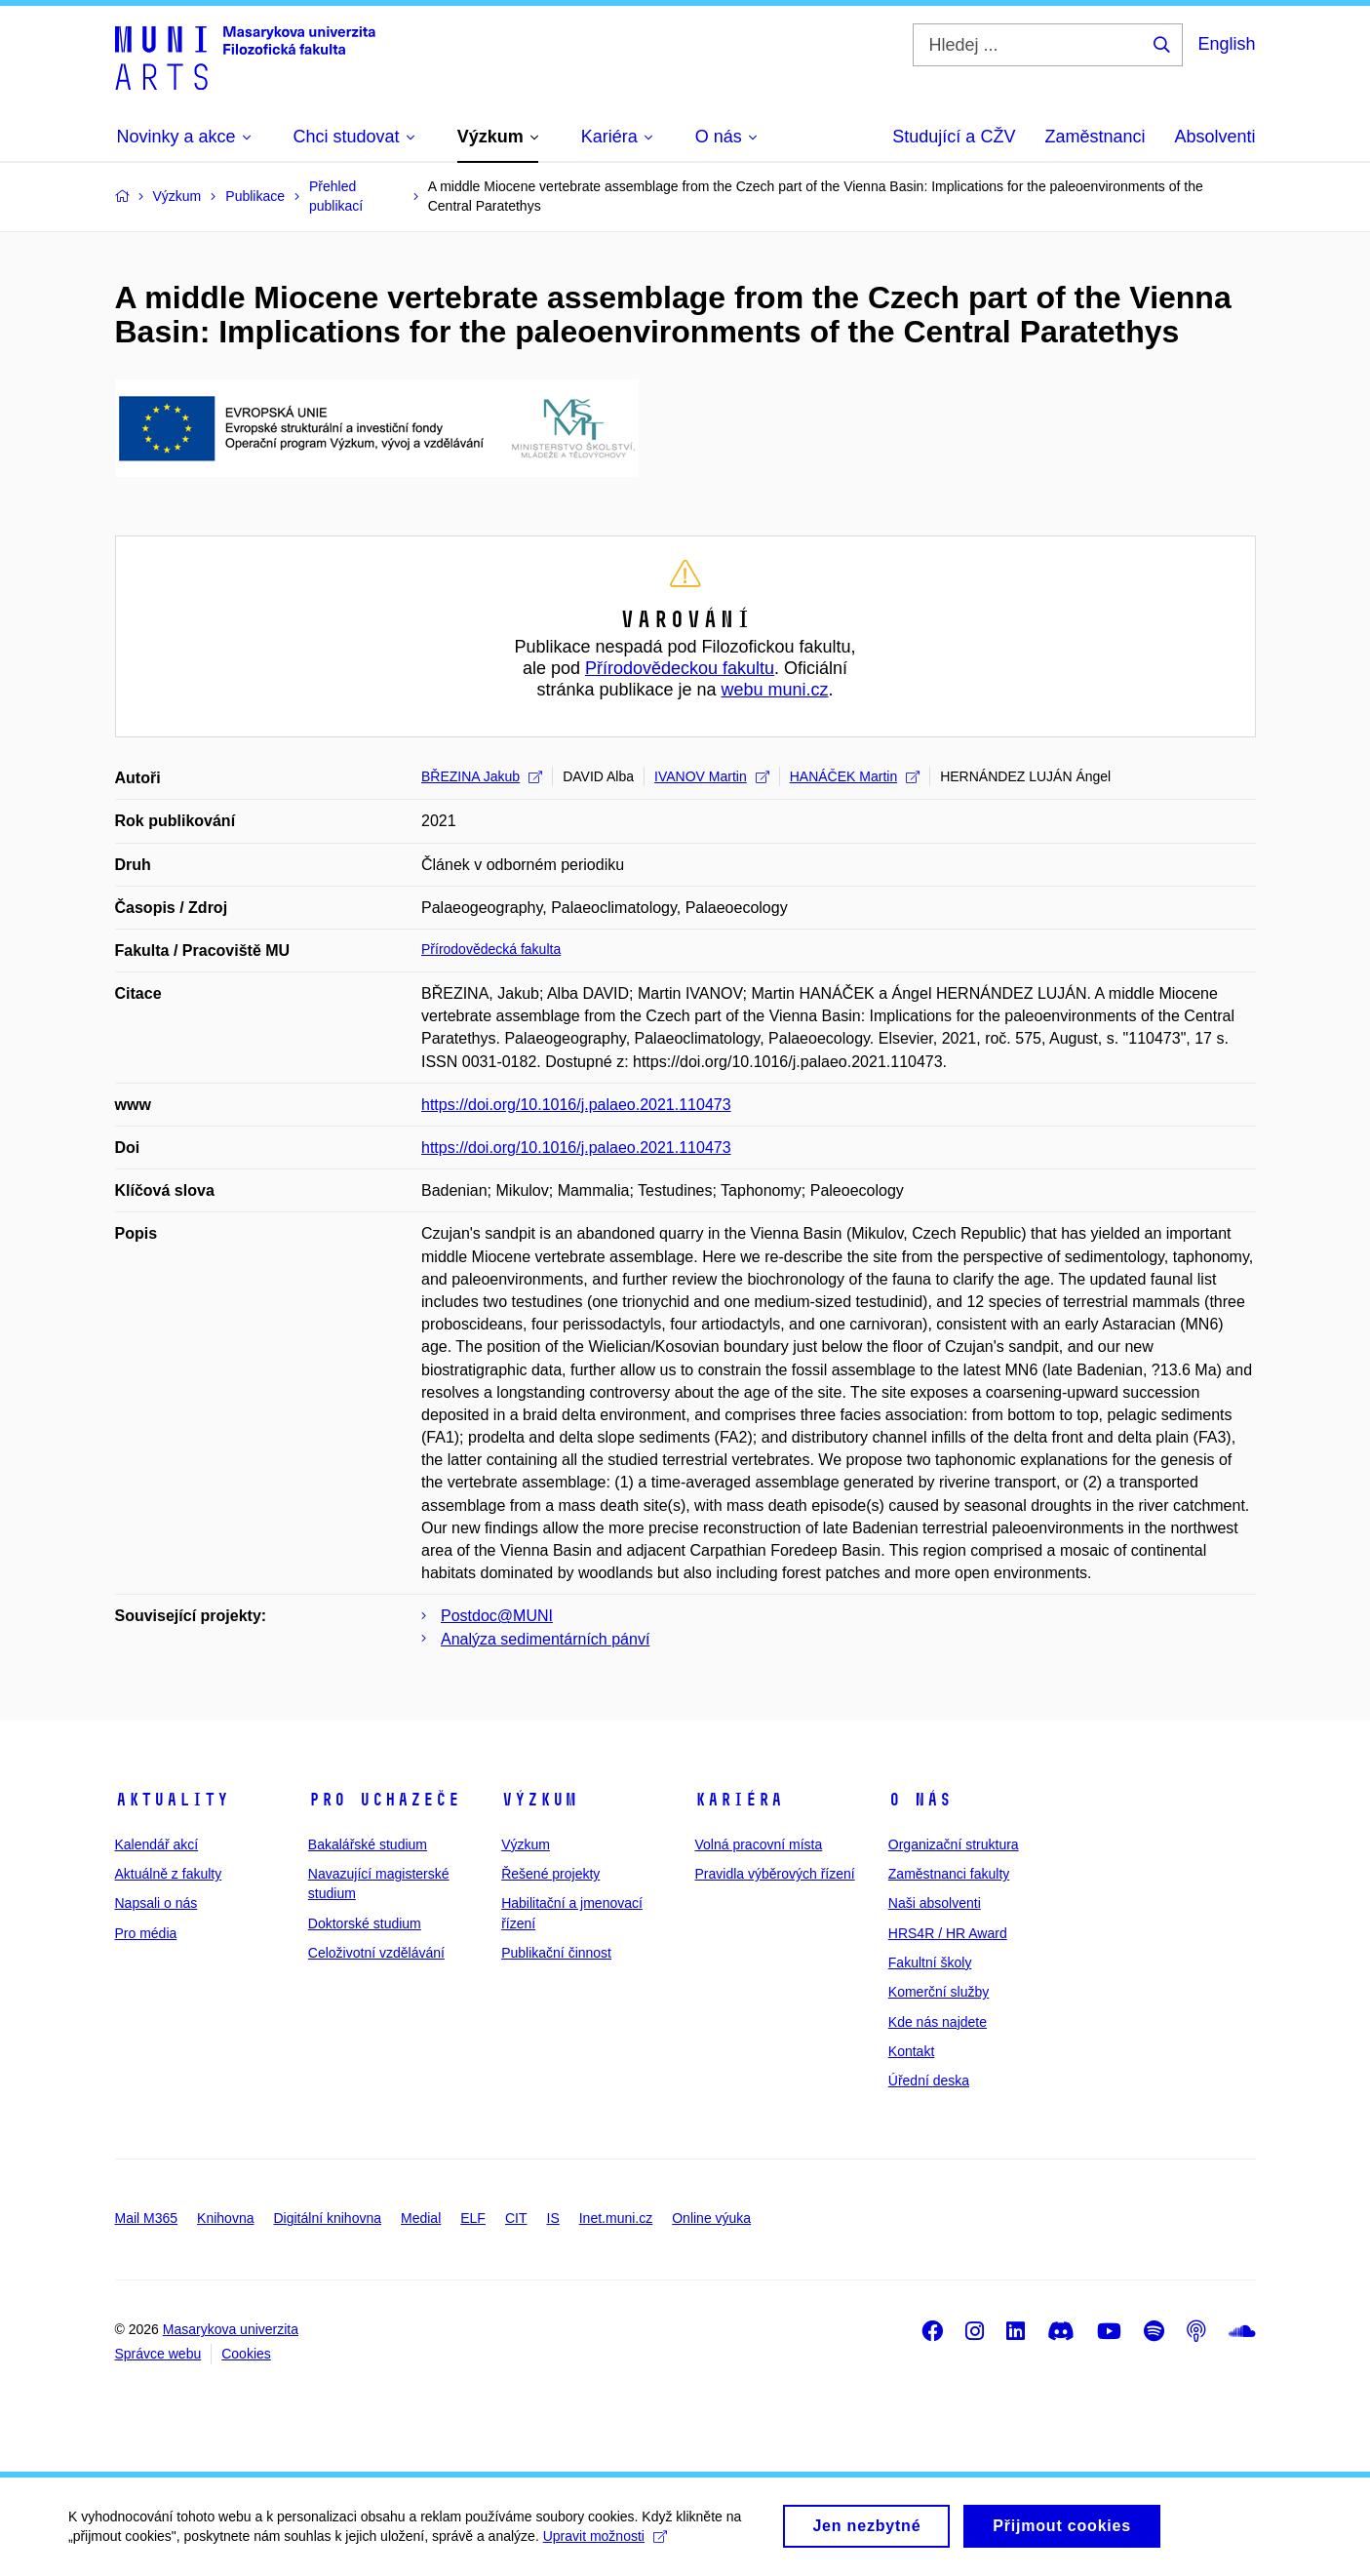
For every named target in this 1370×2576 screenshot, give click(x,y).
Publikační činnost (556, 1953)
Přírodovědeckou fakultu (679, 668)
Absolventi (1214, 136)
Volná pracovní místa (758, 1844)
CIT (516, 2218)
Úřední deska (928, 2080)
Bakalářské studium (367, 1844)
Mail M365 (146, 2218)
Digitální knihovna (327, 2218)
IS (553, 2218)
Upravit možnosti (605, 2547)
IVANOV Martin (711, 776)
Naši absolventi (934, 1903)
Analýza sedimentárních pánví (545, 1639)
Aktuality (172, 1799)
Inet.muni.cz (615, 2218)
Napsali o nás (156, 1903)
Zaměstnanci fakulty (949, 1874)
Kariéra (738, 1799)
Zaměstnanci (1094, 136)
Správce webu (158, 2353)
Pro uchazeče (384, 1799)
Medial (421, 2218)
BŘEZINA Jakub (481, 776)
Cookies (246, 2353)
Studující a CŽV (953, 136)
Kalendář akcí (157, 1844)
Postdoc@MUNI (497, 1615)
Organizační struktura (953, 1844)
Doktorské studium (364, 1923)
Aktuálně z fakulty (168, 1874)
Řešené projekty (550, 1874)
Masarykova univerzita (230, 2329)
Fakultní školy (930, 1962)
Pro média (146, 1933)
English (1226, 44)
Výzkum (539, 1799)
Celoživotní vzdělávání (376, 1953)
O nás (920, 1799)
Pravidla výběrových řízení (774, 1874)
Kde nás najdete (937, 2022)
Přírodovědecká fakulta (491, 949)
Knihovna (225, 2218)
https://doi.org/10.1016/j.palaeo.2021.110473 (576, 1104)
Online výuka (711, 2218)
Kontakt (911, 2051)
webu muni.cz (775, 689)
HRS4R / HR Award (947, 1933)
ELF (473, 2218)
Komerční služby (938, 1992)
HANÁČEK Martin (855, 776)
